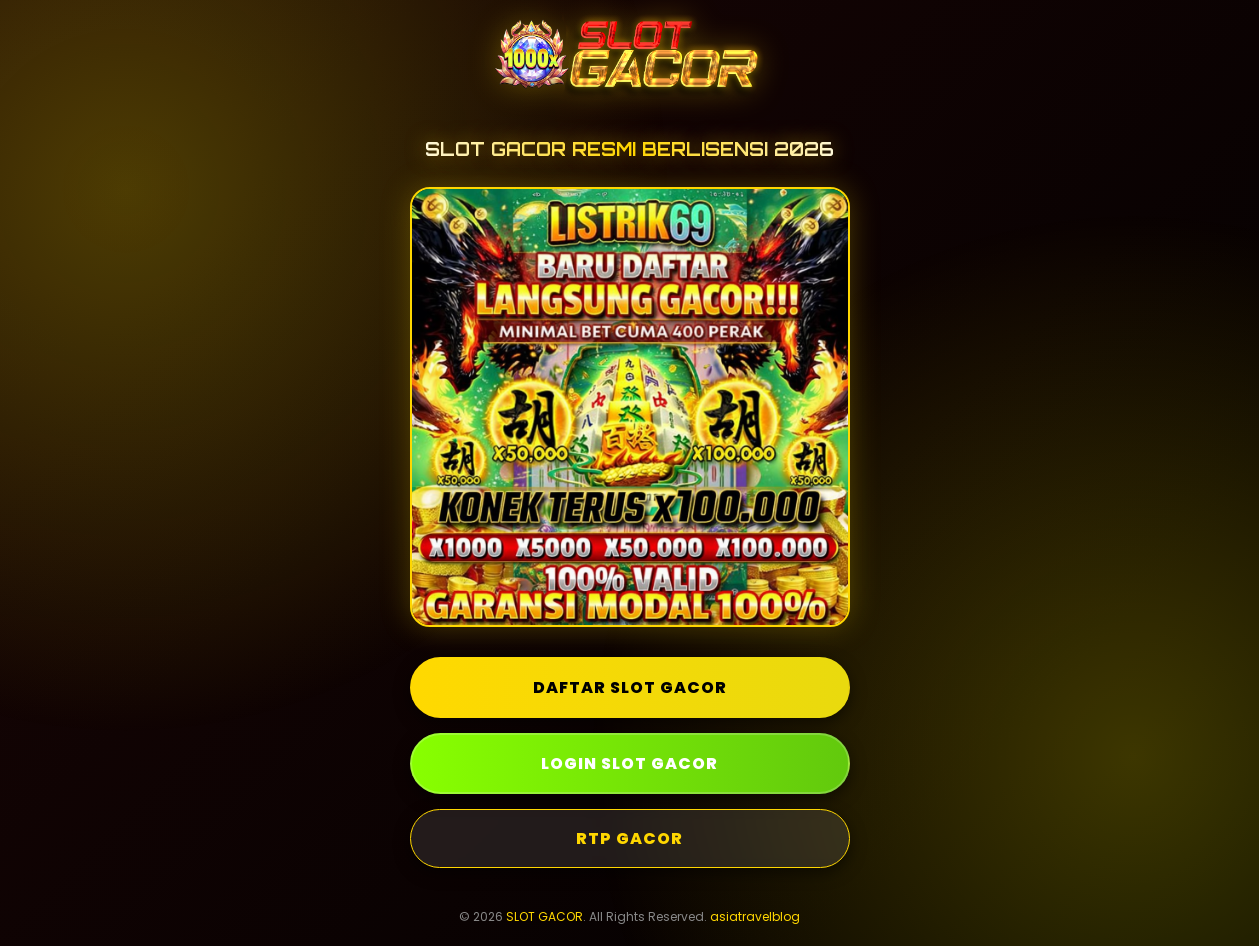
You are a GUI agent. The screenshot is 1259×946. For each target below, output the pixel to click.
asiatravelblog (755, 916)
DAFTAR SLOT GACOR (630, 687)
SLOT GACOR (544, 916)
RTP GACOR (629, 838)
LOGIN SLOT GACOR (629, 763)
